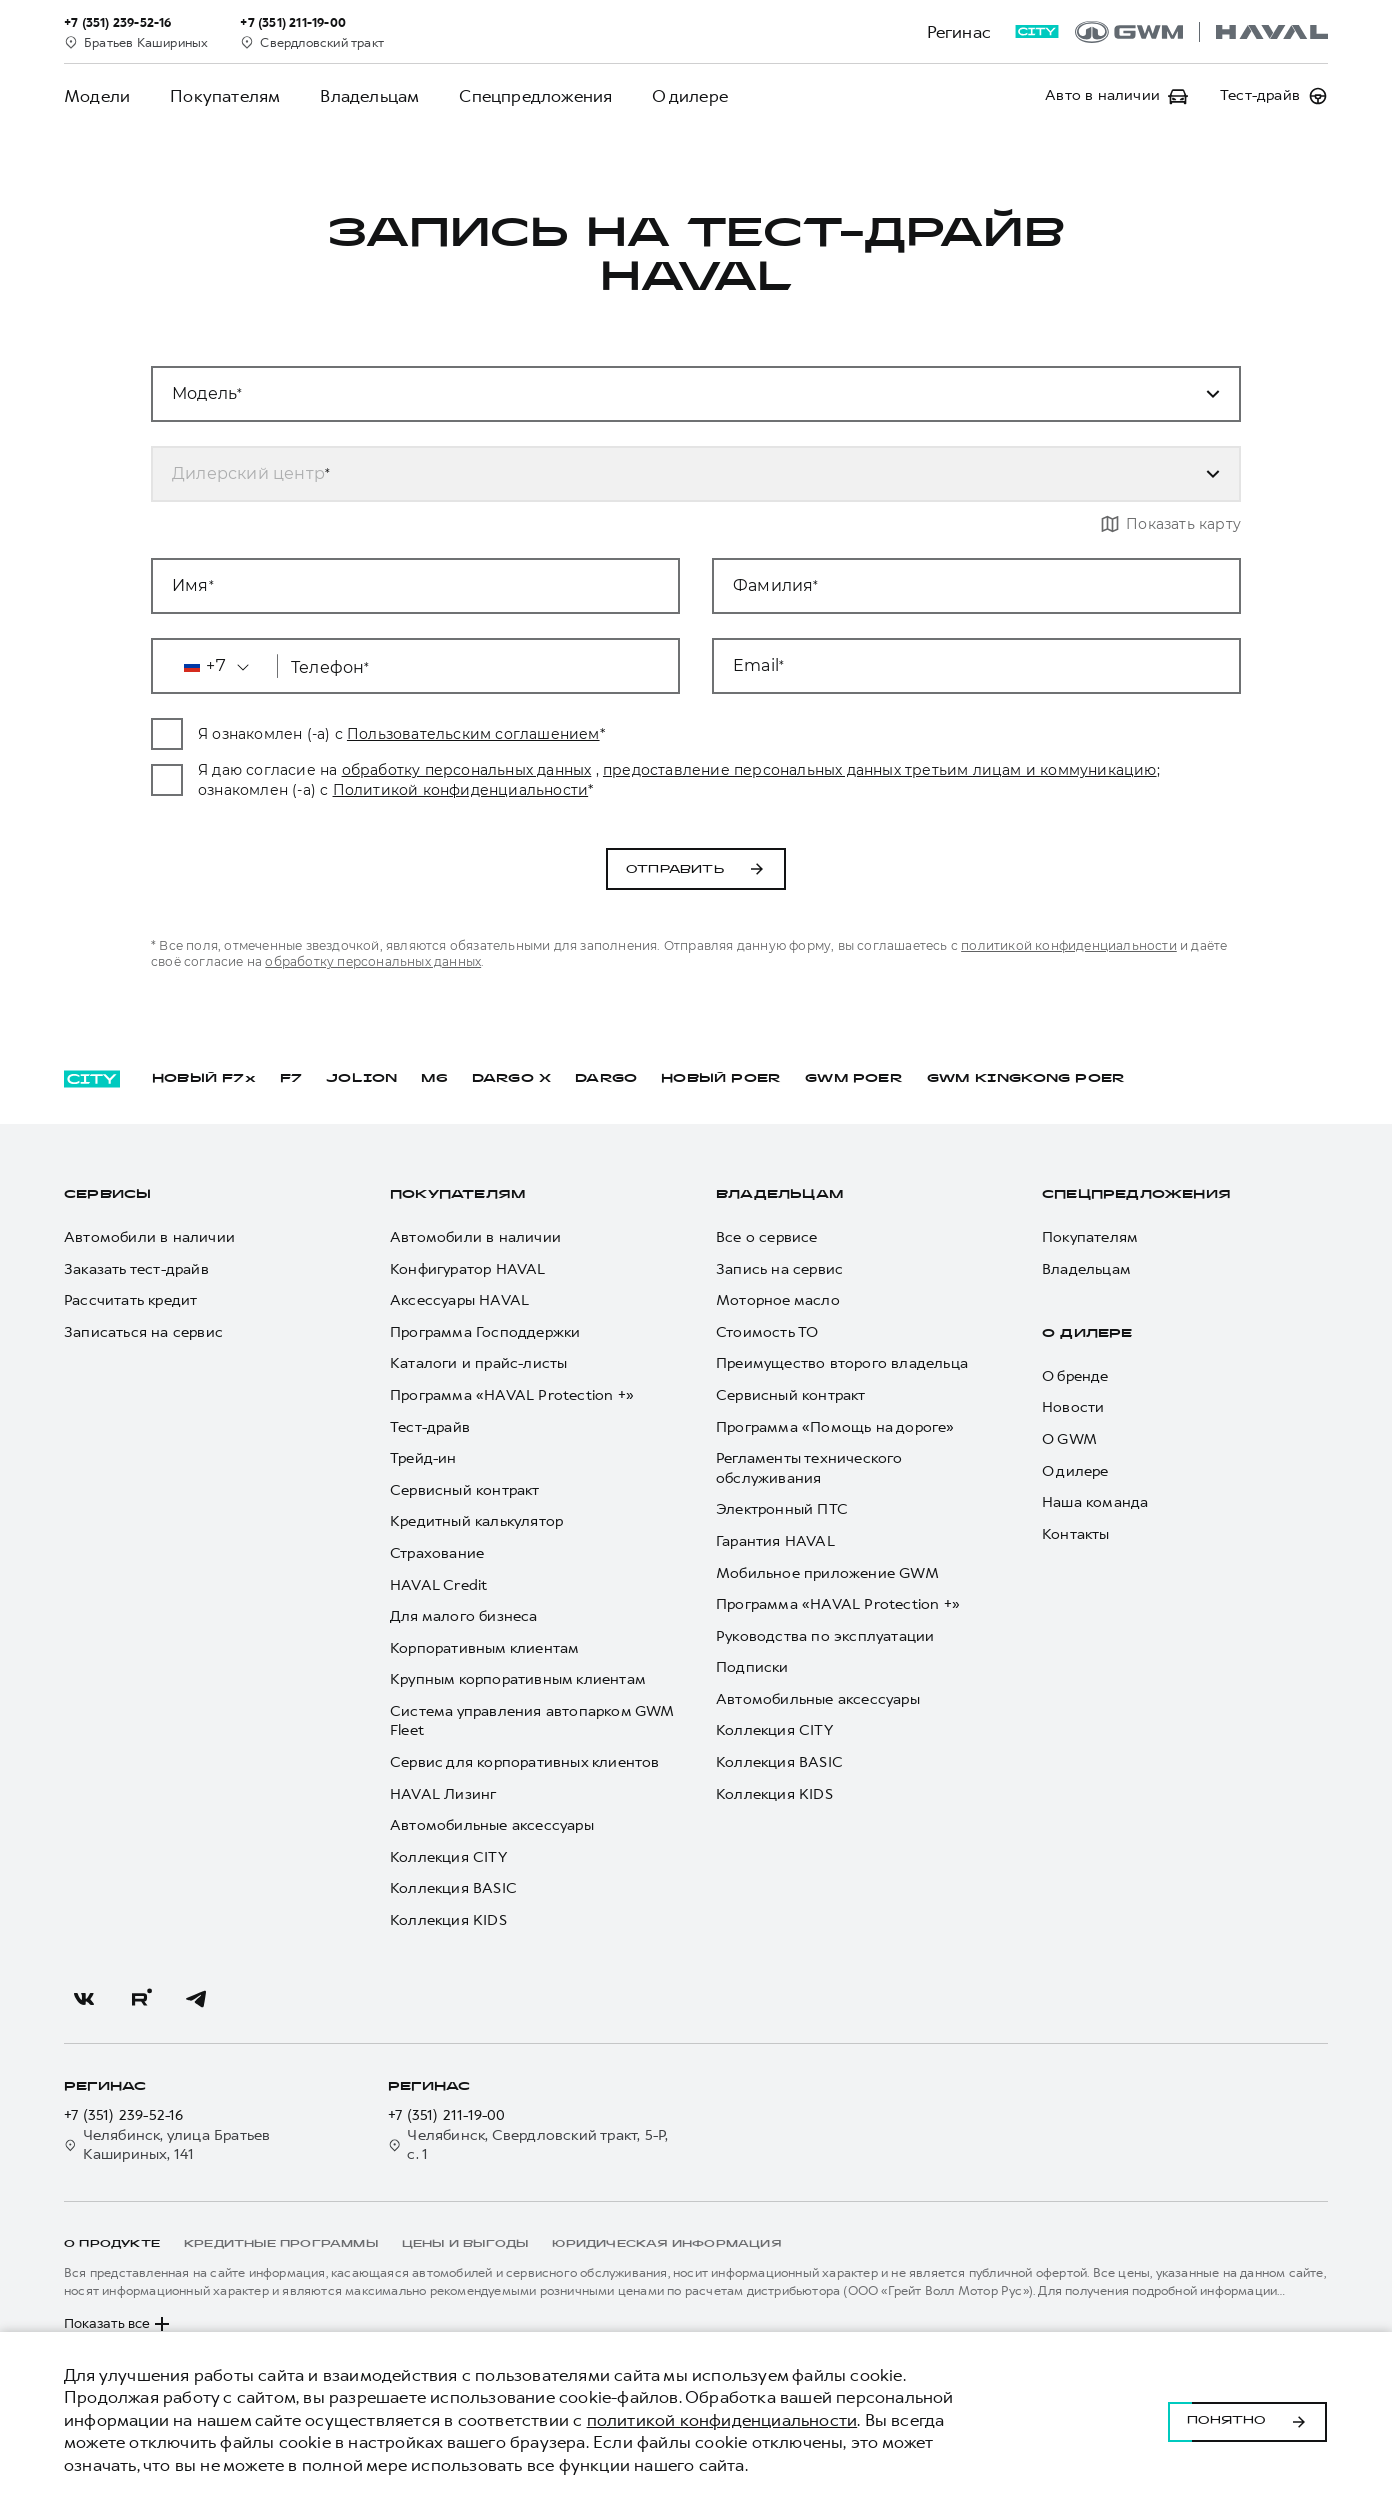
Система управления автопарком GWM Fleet (532, 1721)
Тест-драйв (430, 1427)
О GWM (1069, 1439)
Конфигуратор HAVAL (468, 1269)
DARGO (606, 1079)
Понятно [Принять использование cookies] (1247, 2420)
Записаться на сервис (143, 1332)
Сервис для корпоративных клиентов (525, 1762)
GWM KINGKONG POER (1026, 1079)
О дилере (690, 96)
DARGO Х (511, 1079)
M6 (434, 1079)
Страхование (437, 1553)
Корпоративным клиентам (484, 1648)
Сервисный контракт (465, 1490)
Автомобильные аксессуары (492, 1825)
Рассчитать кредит (130, 1300)
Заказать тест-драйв (136, 1269)
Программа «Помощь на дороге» (835, 1427)
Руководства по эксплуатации (825, 1636)
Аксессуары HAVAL (459, 1300)
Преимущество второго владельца (842, 1363)
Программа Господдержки (485, 1332)
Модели (97, 96)
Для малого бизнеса (464, 1616)
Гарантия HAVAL (775, 1541)
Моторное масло (778, 1300)
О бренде (1075, 1376)
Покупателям (225, 96)
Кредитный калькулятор (476, 1521)
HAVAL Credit (438, 1585)
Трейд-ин (423, 1458)
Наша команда (1095, 1502)
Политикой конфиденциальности (765, 790)
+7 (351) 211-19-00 (447, 2115)
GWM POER (854, 1079)
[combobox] (672, 474)
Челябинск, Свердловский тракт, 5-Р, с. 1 (528, 2145)
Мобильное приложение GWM (827, 1573)
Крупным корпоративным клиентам (518, 1679)
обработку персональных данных (580, 770)
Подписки (752, 1667)
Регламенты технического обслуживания (809, 1468)
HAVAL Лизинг (443, 1794)
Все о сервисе (767, 1237)
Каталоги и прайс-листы (478, 1363)
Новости (1073, 1407)
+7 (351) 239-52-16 (124, 2115)
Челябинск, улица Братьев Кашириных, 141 (167, 2145)
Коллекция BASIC (453, 1888)
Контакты (1076, 1534)
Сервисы (107, 1195)
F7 (291, 1079)
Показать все (119, 2324)
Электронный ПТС (782, 1509)
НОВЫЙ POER (721, 1079)
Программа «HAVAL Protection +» (512, 1395)
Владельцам (369, 96)
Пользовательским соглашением (586, 734)
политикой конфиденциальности (372, 961)
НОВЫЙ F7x (204, 1079)
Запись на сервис (779, 1269)
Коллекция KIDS (448, 1920)
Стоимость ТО (767, 1332)
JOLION (361, 1079)
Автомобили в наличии (149, 1237)
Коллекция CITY (448, 1857)
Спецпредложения (535, 96)
